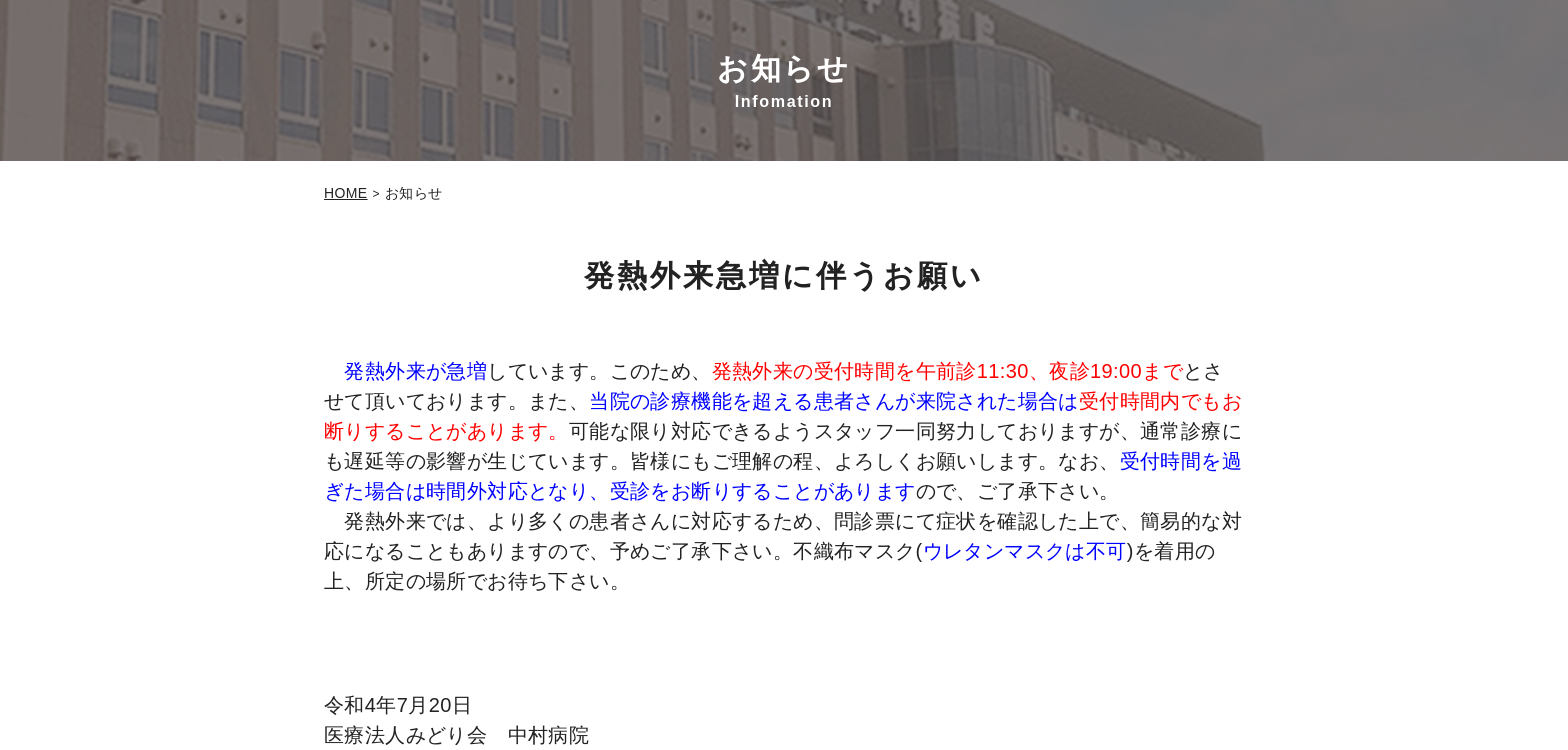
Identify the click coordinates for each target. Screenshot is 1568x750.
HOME (346, 193)
